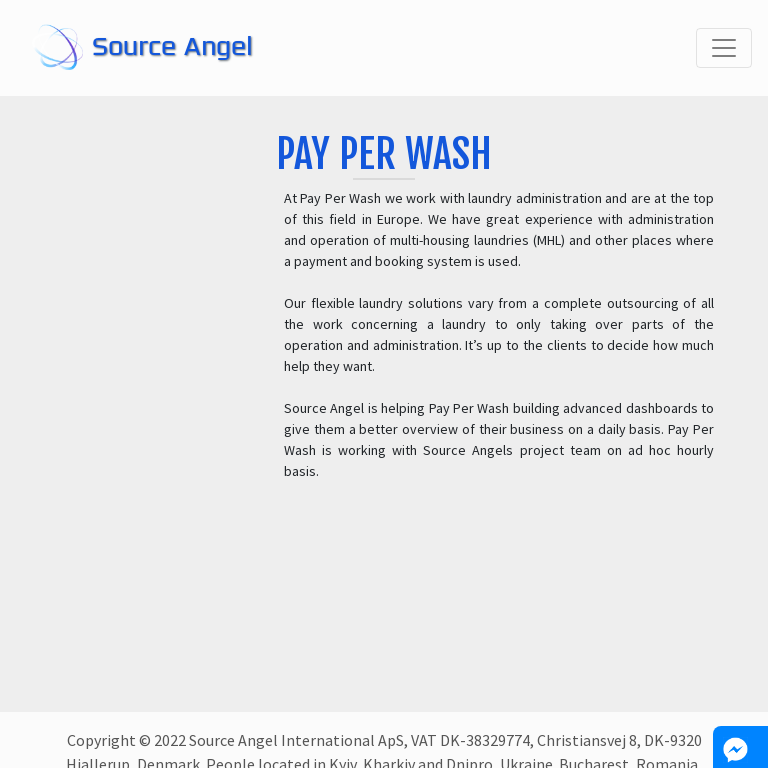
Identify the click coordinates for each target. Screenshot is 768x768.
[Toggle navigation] (724, 48)
